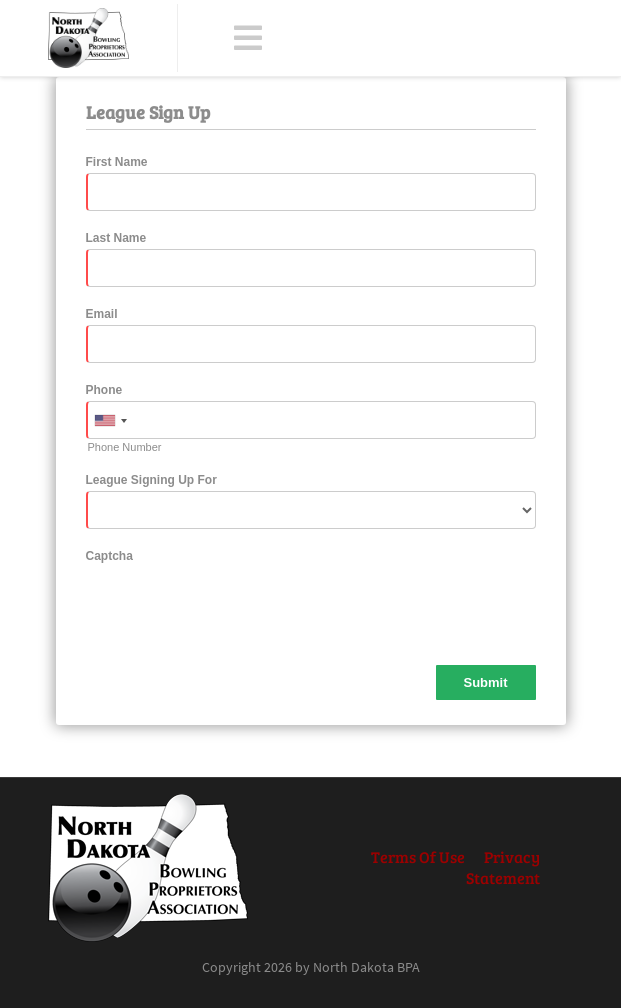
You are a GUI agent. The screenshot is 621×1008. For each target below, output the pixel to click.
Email (102, 314)
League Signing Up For (151, 480)
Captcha (109, 556)
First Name (117, 162)
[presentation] (238, 606)
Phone (104, 390)
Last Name (116, 238)
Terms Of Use (418, 856)
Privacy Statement (503, 867)
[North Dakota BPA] (88, 38)
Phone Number (125, 447)
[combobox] (110, 421)
